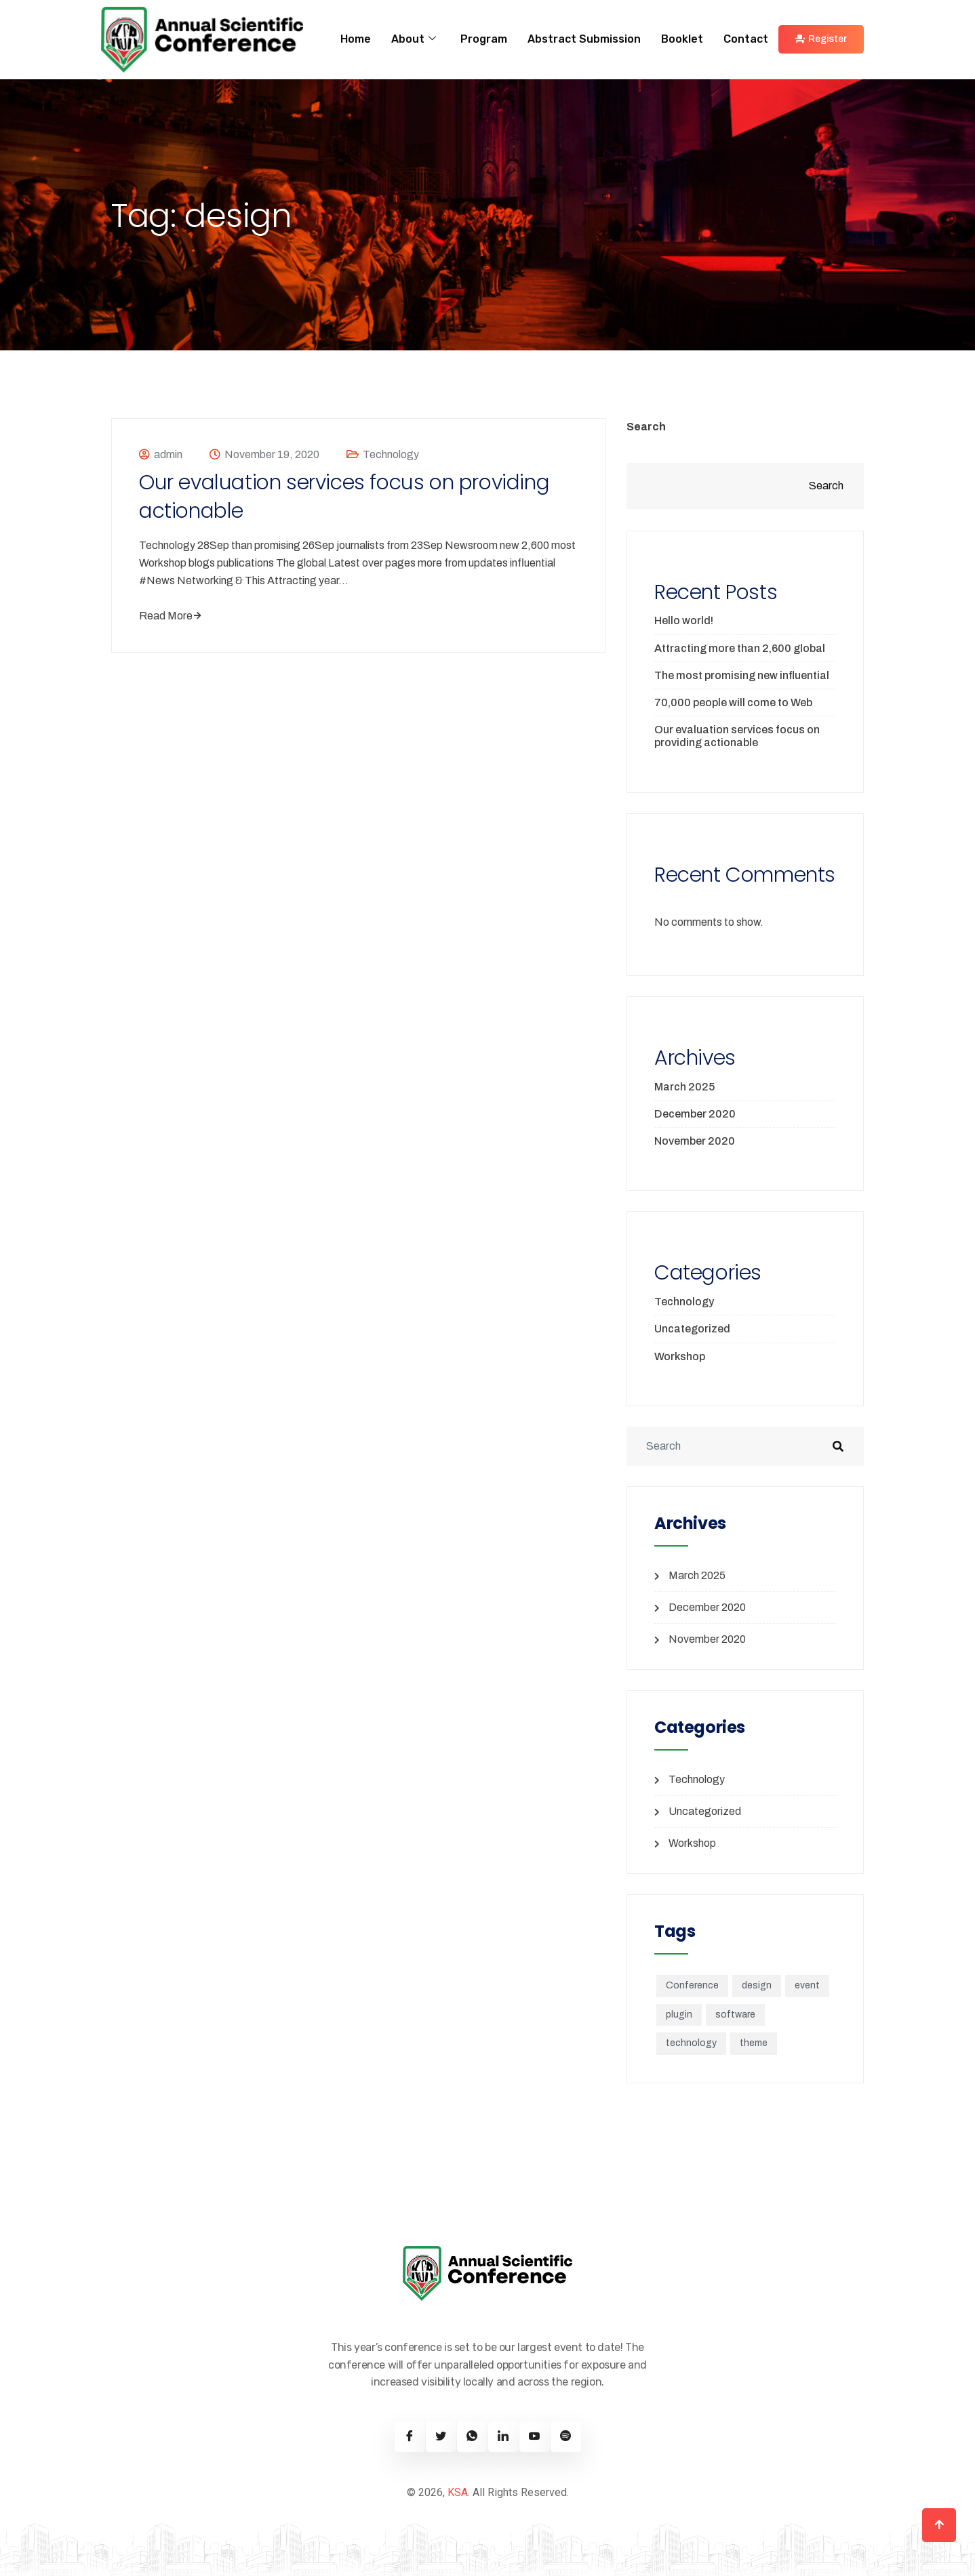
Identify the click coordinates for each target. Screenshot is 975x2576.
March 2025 (684, 1086)
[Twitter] (441, 2436)
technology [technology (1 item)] (691, 2043)
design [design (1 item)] (757, 1985)
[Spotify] (566, 2436)
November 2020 (694, 1141)
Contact (745, 39)
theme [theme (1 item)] (754, 2043)
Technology (391, 454)
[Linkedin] (503, 2436)
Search (646, 426)
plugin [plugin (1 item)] (679, 2014)
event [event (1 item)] (807, 1985)
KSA (457, 2492)
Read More (170, 615)
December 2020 (695, 1114)
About (413, 39)
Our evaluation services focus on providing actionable (344, 496)
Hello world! (683, 620)
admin (168, 454)
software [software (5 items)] (735, 2014)
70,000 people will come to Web (733, 702)
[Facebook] (410, 2436)
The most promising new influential (741, 675)
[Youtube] (534, 2436)
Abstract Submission (584, 39)
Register (821, 39)
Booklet (682, 39)
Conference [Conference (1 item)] (692, 1985)
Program (483, 39)
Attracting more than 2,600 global (739, 648)
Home (355, 39)
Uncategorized (692, 1328)
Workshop (679, 1356)
